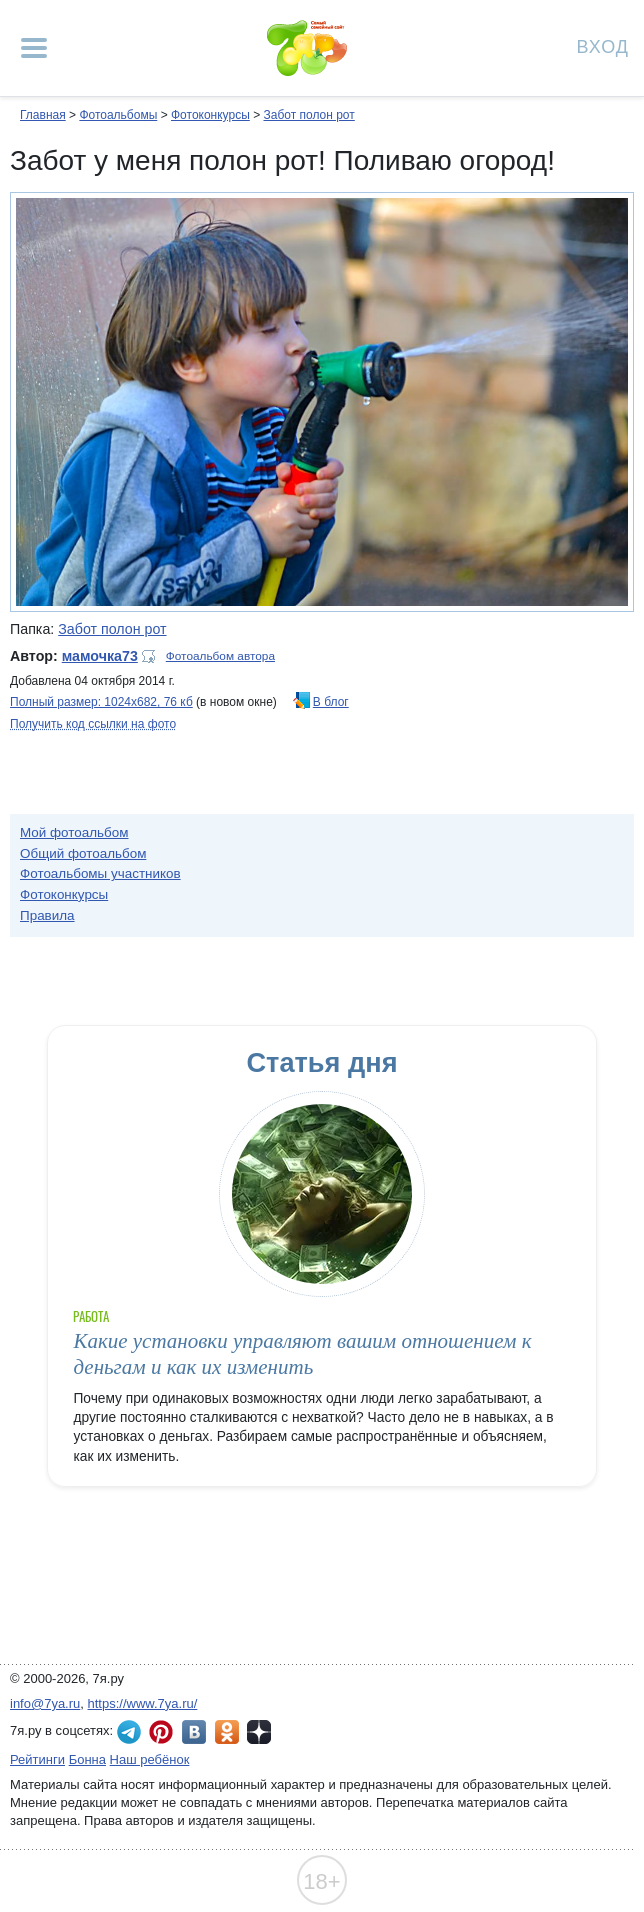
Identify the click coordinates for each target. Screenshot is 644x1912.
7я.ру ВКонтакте (194, 1732)
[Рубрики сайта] (34, 48)
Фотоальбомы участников (100, 873)
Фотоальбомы (118, 115)
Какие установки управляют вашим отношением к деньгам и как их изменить (302, 1353)
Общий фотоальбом (83, 853)
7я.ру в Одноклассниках (227, 1732)
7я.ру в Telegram (129, 1732)
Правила (47, 915)
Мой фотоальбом (74, 832)
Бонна (87, 1759)
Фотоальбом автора (220, 656)
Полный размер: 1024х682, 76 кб (101, 702)
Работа (91, 1316)
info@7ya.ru (45, 1703)
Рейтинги (37, 1759)
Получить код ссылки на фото (93, 724)
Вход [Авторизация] (603, 45)
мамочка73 (100, 656)
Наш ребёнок (150, 1759)
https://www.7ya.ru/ (143, 1703)
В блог (331, 702)
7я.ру (259, 1732)
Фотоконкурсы (210, 115)
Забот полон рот (308, 115)
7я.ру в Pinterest (161, 1732)
